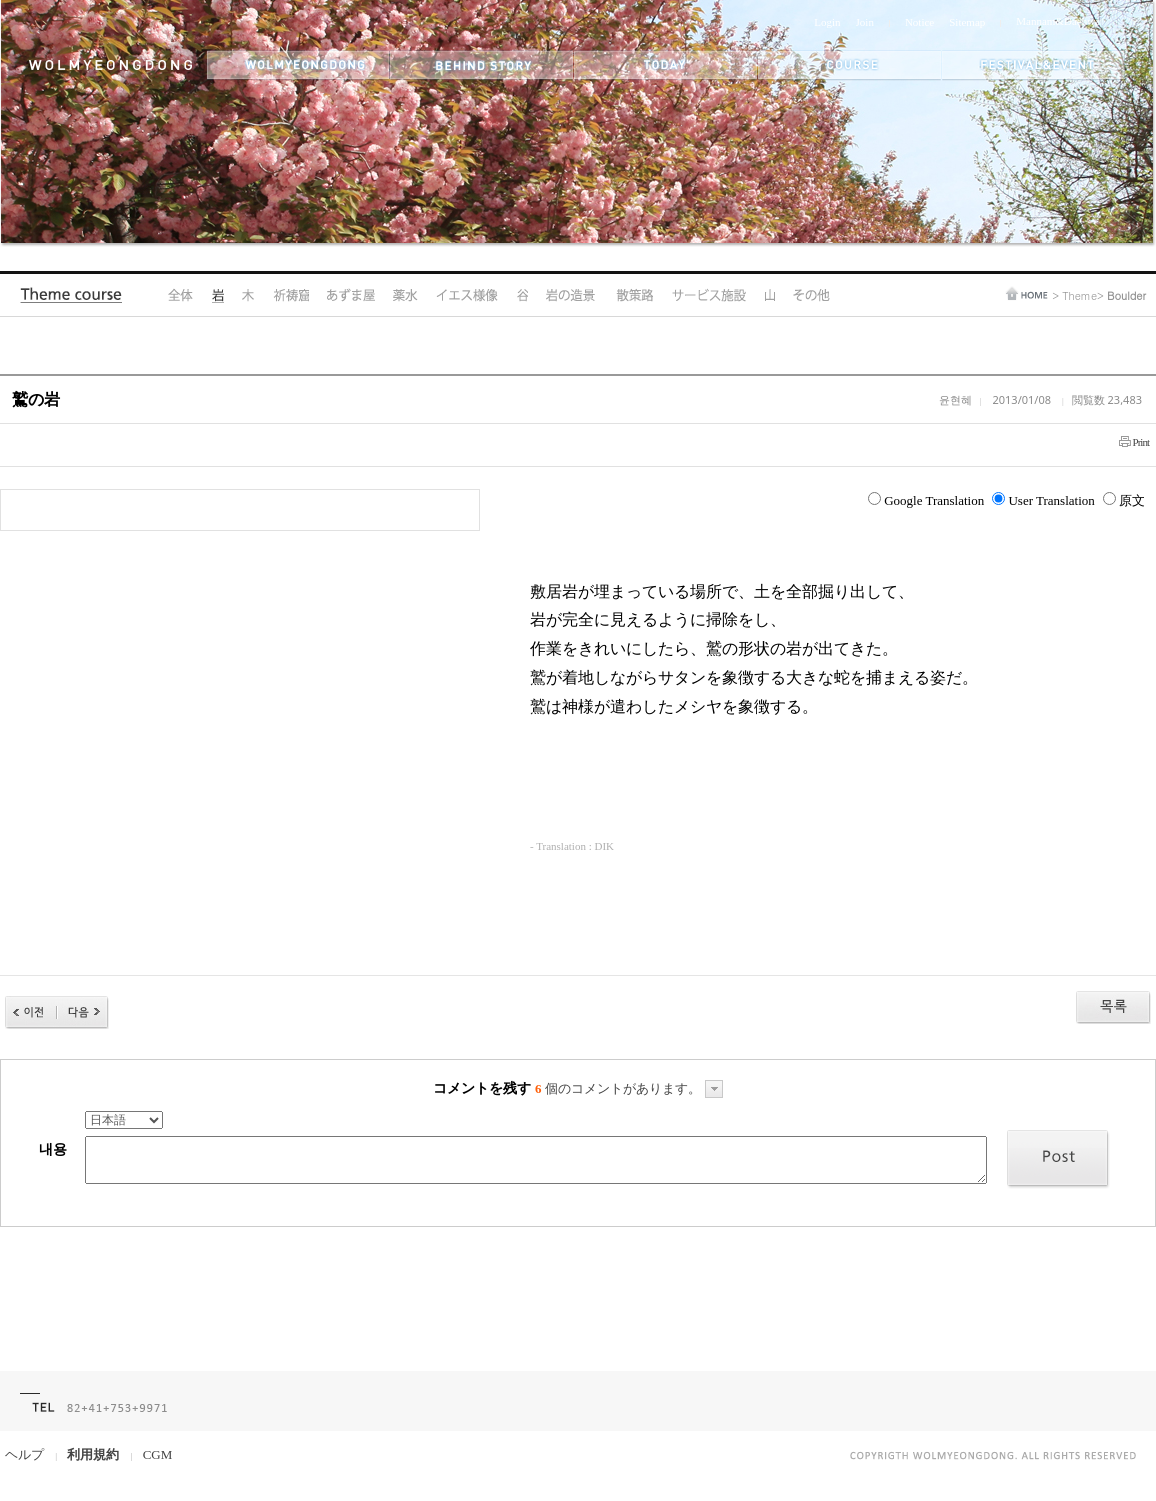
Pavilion (351, 295)
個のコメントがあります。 (629, 1088)
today (666, 65)
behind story (482, 65)
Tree (248, 295)
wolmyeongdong (298, 65)
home (1027, 293)
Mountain (769, 295)
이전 (31, 1012)
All (180, 295)
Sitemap (967, 22)
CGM (158, 1454)
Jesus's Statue (467, 295)
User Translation (1043, 500)
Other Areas (811, 295)
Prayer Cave (290, 295)
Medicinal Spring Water (405, 295)
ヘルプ (24, 1454)
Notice (919, 22)
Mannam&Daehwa (1058, 21)
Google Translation (926, 500)
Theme (1079, 295)
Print (1141, 442)
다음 (83, 1012)
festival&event (1035, 65)
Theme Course (76, 299)
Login (827, 22)
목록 (1113, 1007)
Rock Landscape (571, 295)
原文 (1124, 500)
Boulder (217, 295)
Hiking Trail (634, 295)
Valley (522, 295)
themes (850, 65)
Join (865, 22)
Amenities (708, 295)
